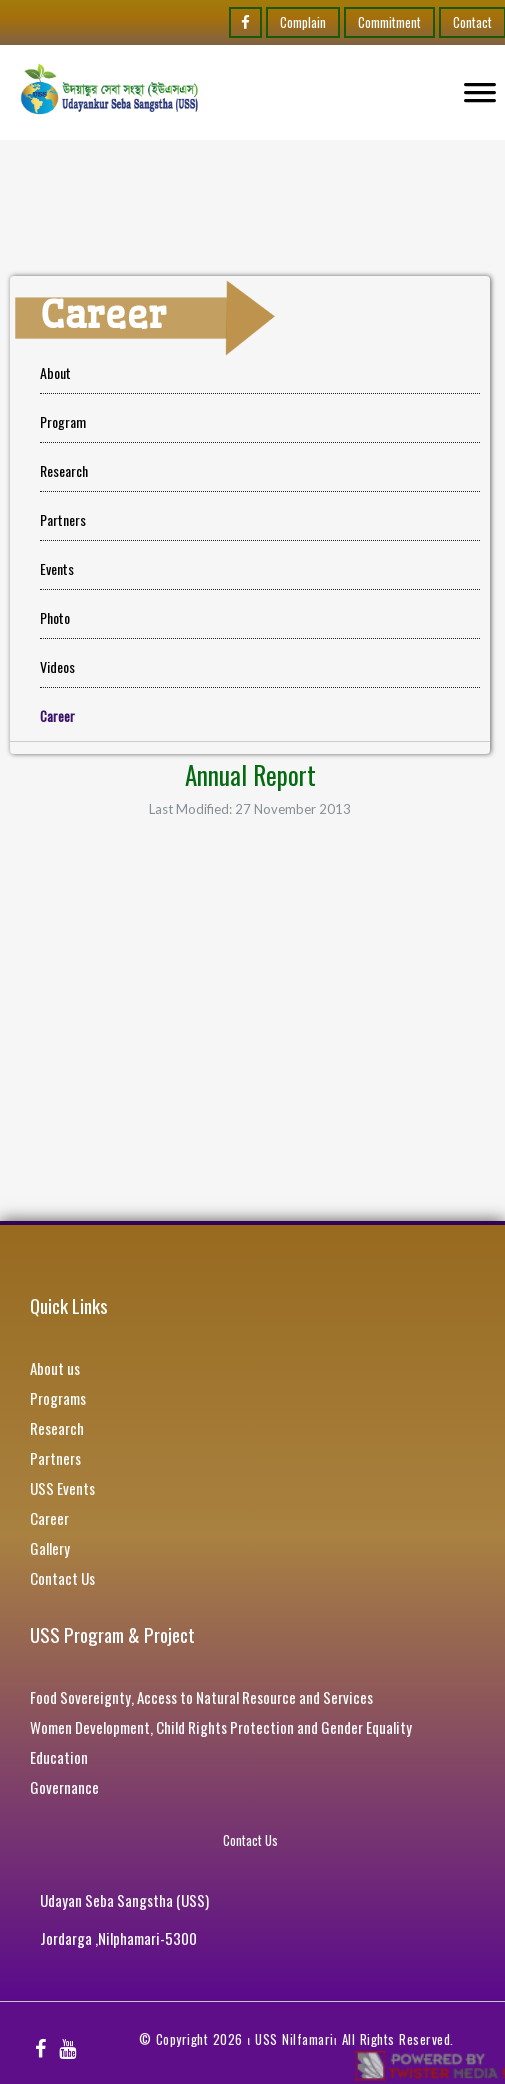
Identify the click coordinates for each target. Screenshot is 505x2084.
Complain (303, 22)
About (55, 372)
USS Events (62, 1488)
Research (64, 470)
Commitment (389, 22)
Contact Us (62, 1578)
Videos (57, 666)
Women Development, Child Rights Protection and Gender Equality (221, 1727)
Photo (55, 617)
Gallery (50, 1548)
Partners (63, 519)
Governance (64, 1787)
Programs (58, 1398)
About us (55, 1368)
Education (59, 1757)
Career (49, 1518)
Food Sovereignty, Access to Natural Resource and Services (201, 1697)
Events (57, 568)
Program (63, 421)
